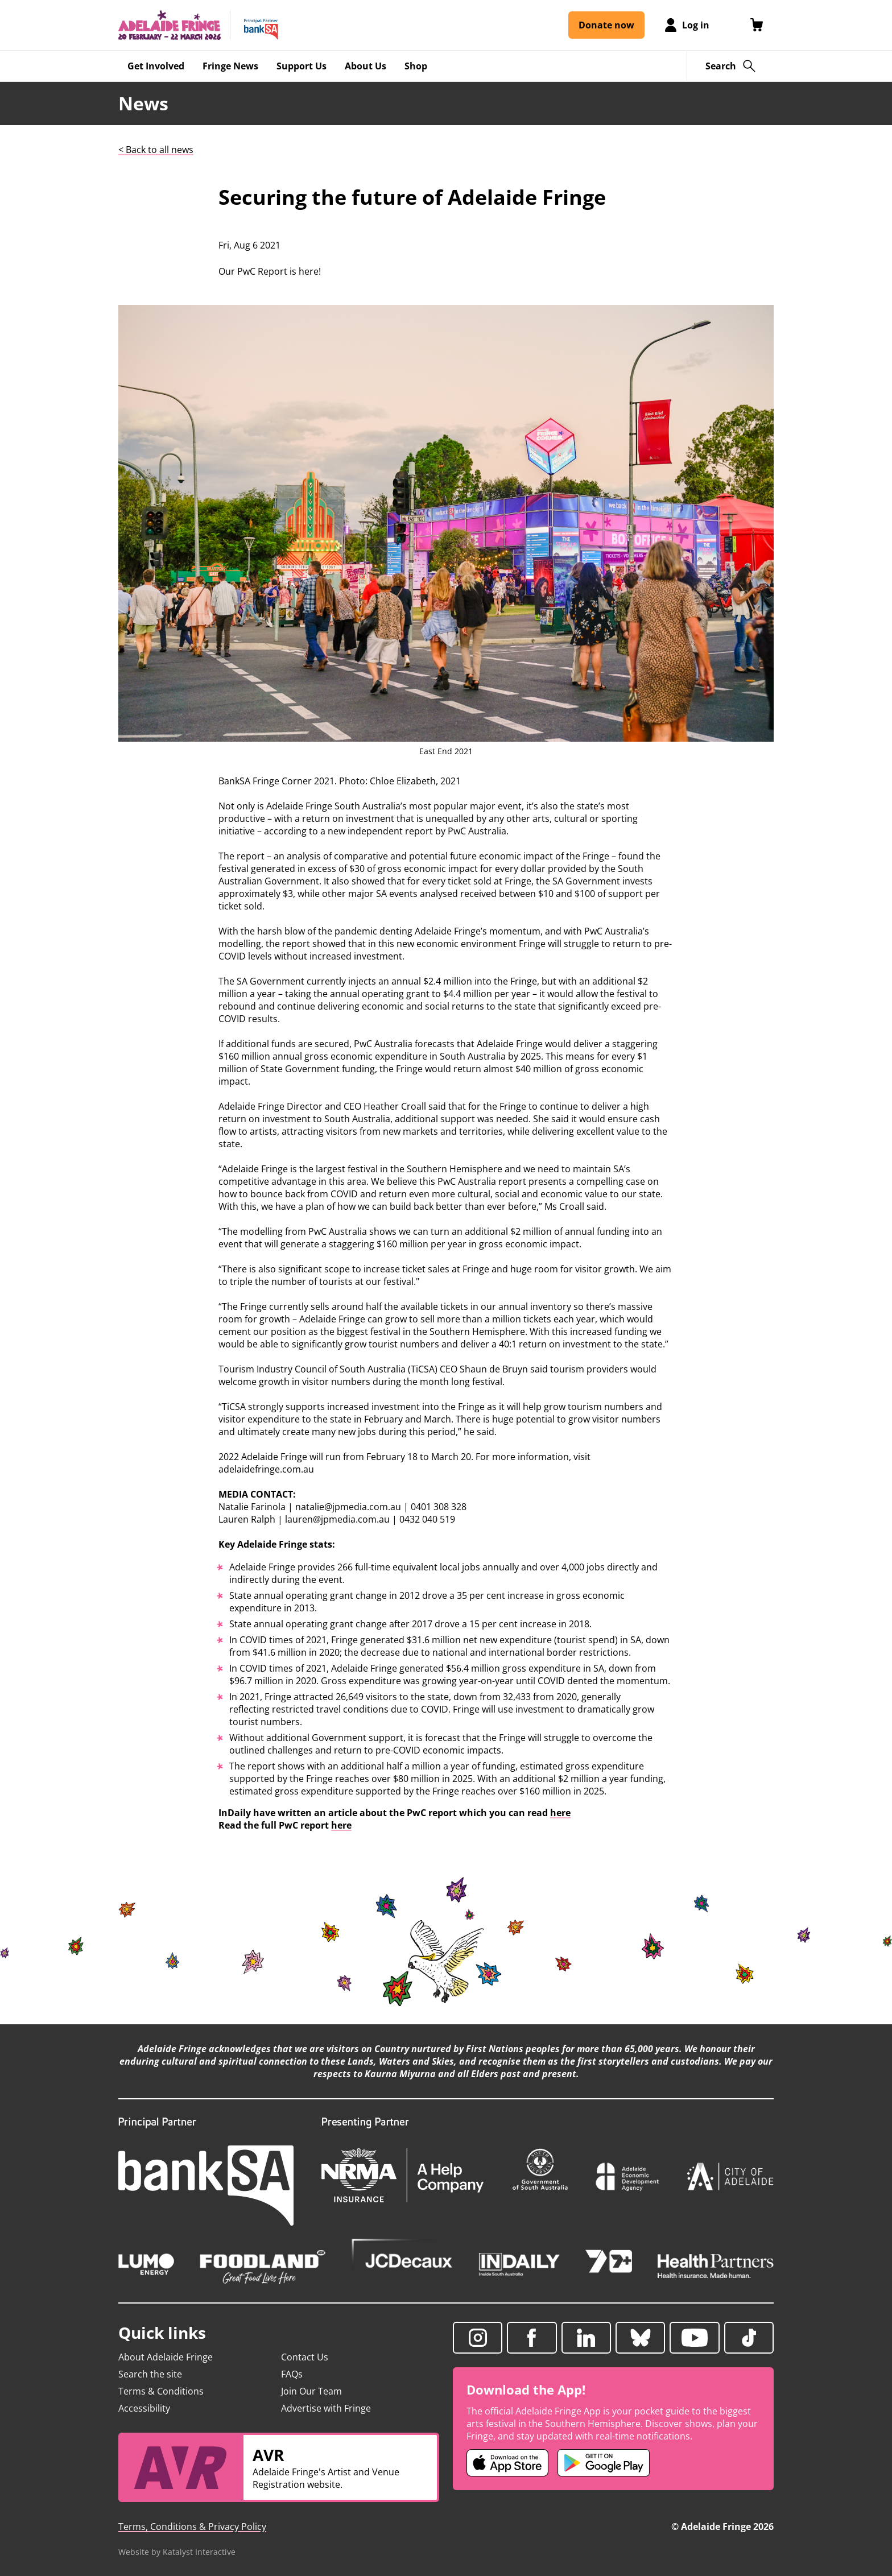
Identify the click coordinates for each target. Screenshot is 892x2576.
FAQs (292, 2374)
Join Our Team (311, 2391)
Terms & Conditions (161, 2391)
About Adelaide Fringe (165, 2357)
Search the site (150, 2374)
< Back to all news (155, 149)
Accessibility (144, 2408)
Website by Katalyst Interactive (177, 2551)
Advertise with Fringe (326, 2408)
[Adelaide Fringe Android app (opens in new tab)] (604, 2462)
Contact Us (304, 2357)
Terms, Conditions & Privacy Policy (192, 2526)
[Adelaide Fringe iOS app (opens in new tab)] (507, 2462)
